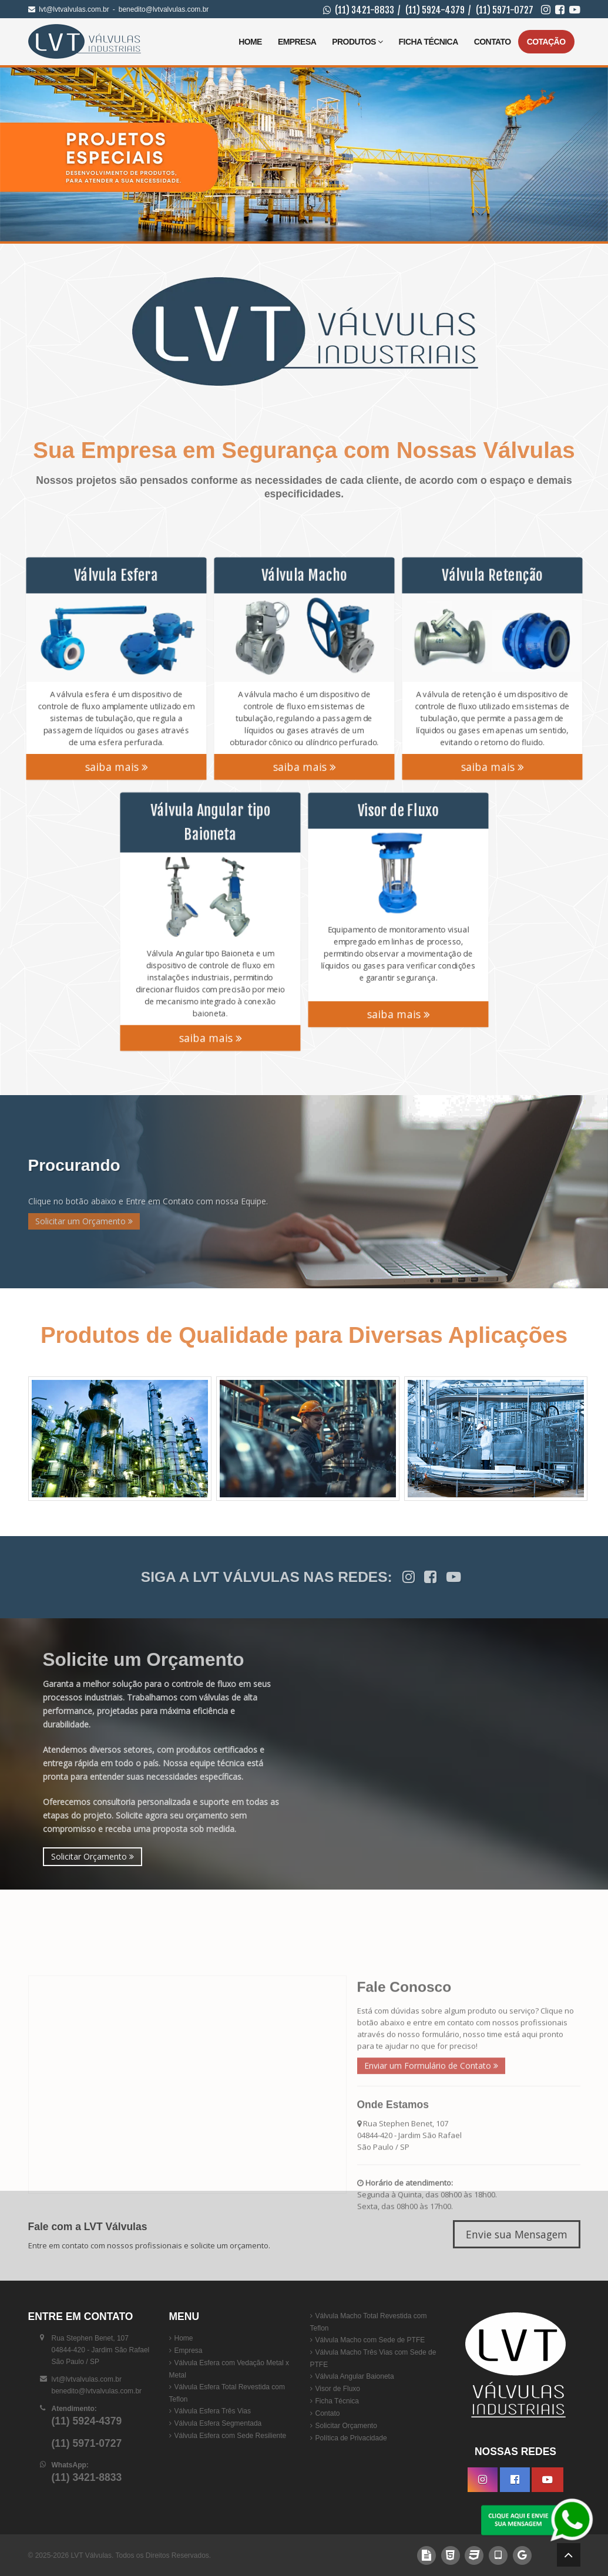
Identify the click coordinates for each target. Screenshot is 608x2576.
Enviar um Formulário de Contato (431, 2198)
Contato (492, 41)
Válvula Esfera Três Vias (212, 2411)
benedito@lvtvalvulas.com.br (164, 9)
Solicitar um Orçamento (84, 1221)
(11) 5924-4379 (435, 10)
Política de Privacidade (351, 2438)
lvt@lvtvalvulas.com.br (74, 9)
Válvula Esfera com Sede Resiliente (230, 2436)
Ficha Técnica (428, 41)
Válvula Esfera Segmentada (218, 2423)
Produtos (357, 41)
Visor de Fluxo (337, 2389)
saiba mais (116, 771)
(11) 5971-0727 (504, 10)
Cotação (546, 41)
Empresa (297, 41)
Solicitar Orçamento (92, 1856)
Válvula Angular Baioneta (354, 2376)
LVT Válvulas (91, 2555)
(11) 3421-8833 (364, 10)
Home (250, 41)
